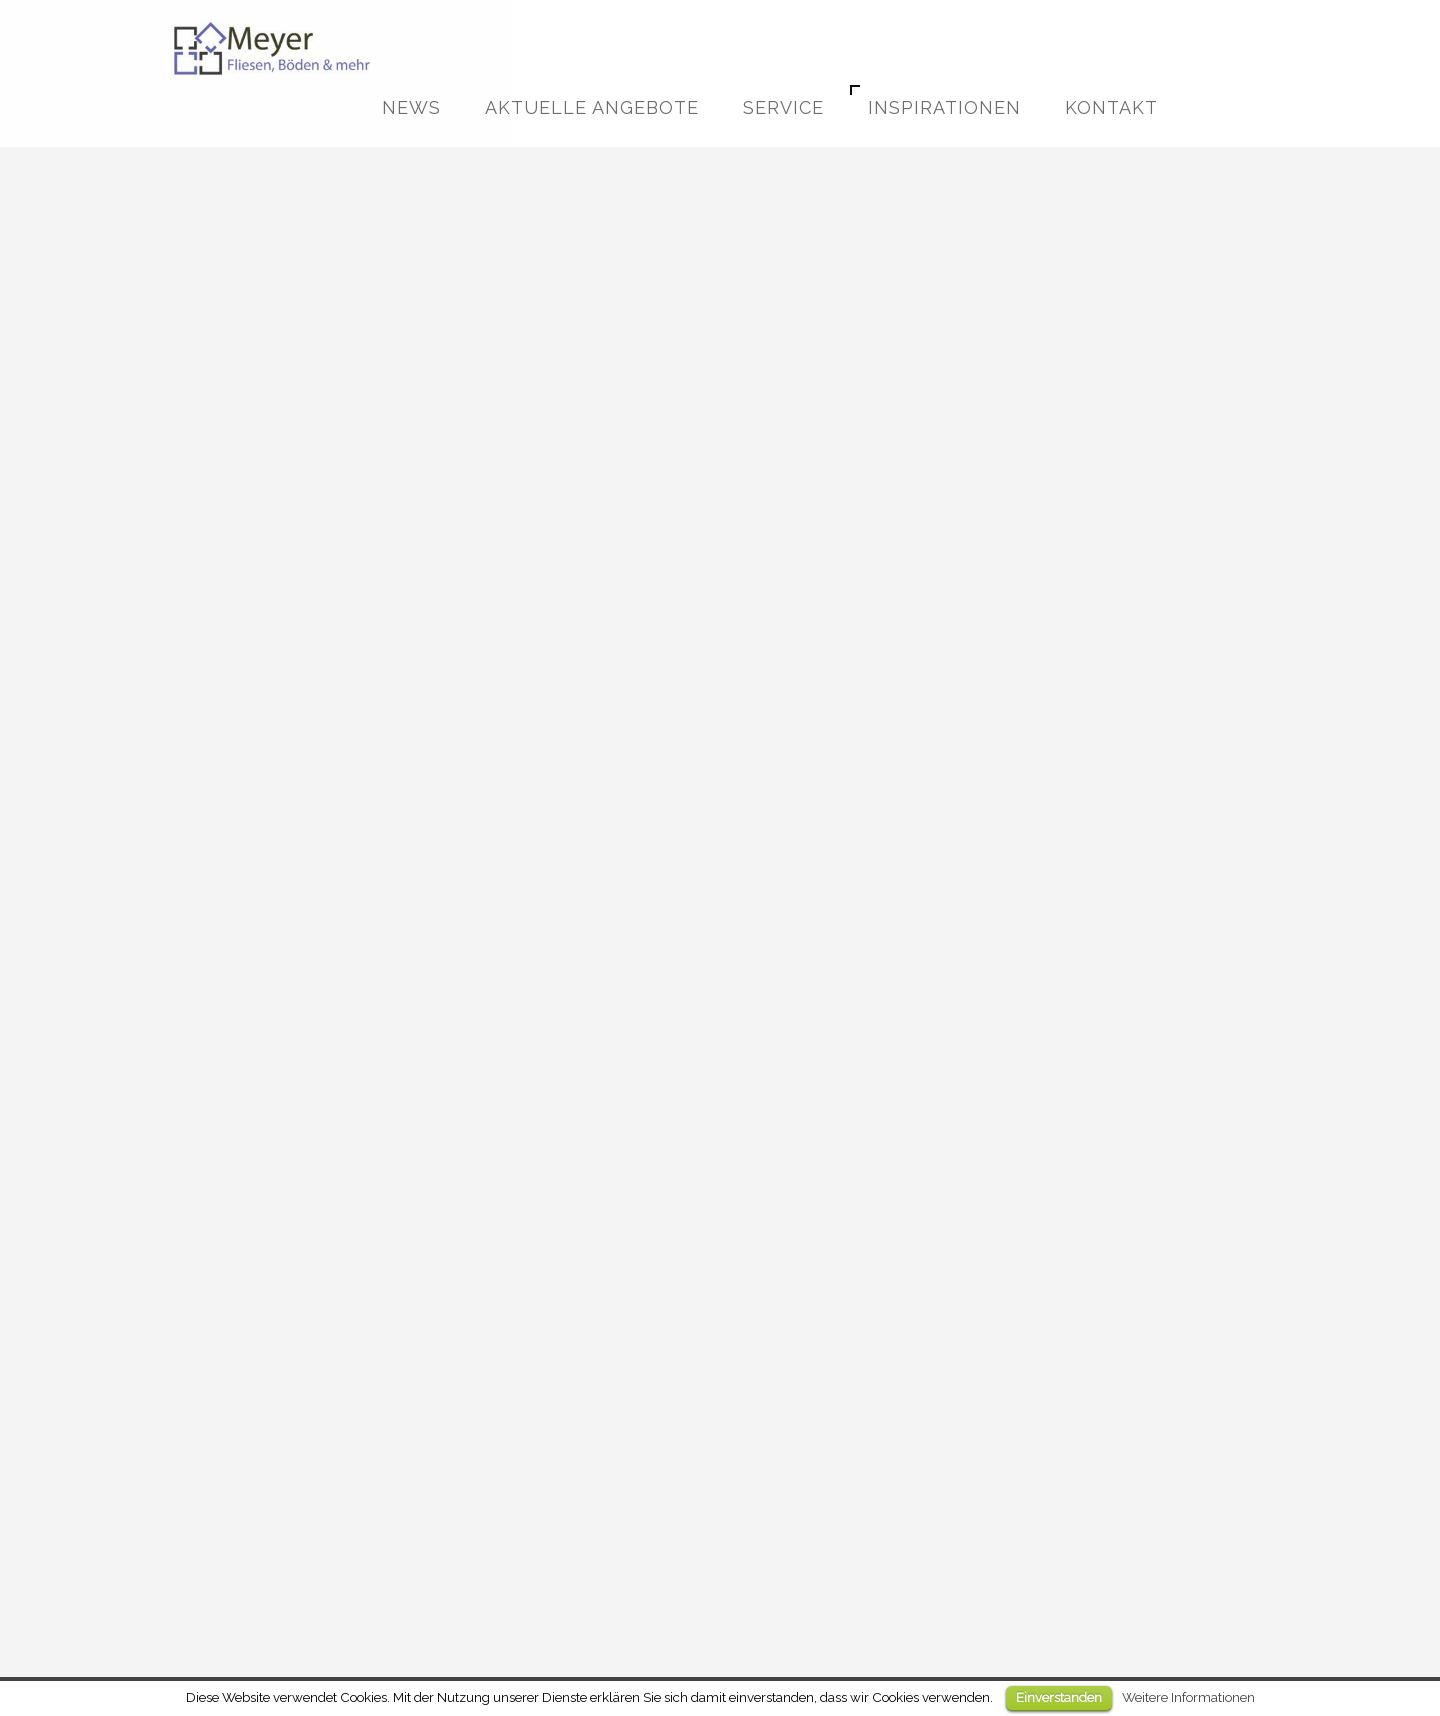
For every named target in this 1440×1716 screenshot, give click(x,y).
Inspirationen (944, 107)
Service (783, 107)
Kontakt (1111, 107)
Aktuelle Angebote (592, 107)
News (411, 107)
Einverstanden (1059, 1697)
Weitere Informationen (1188, 1697)
